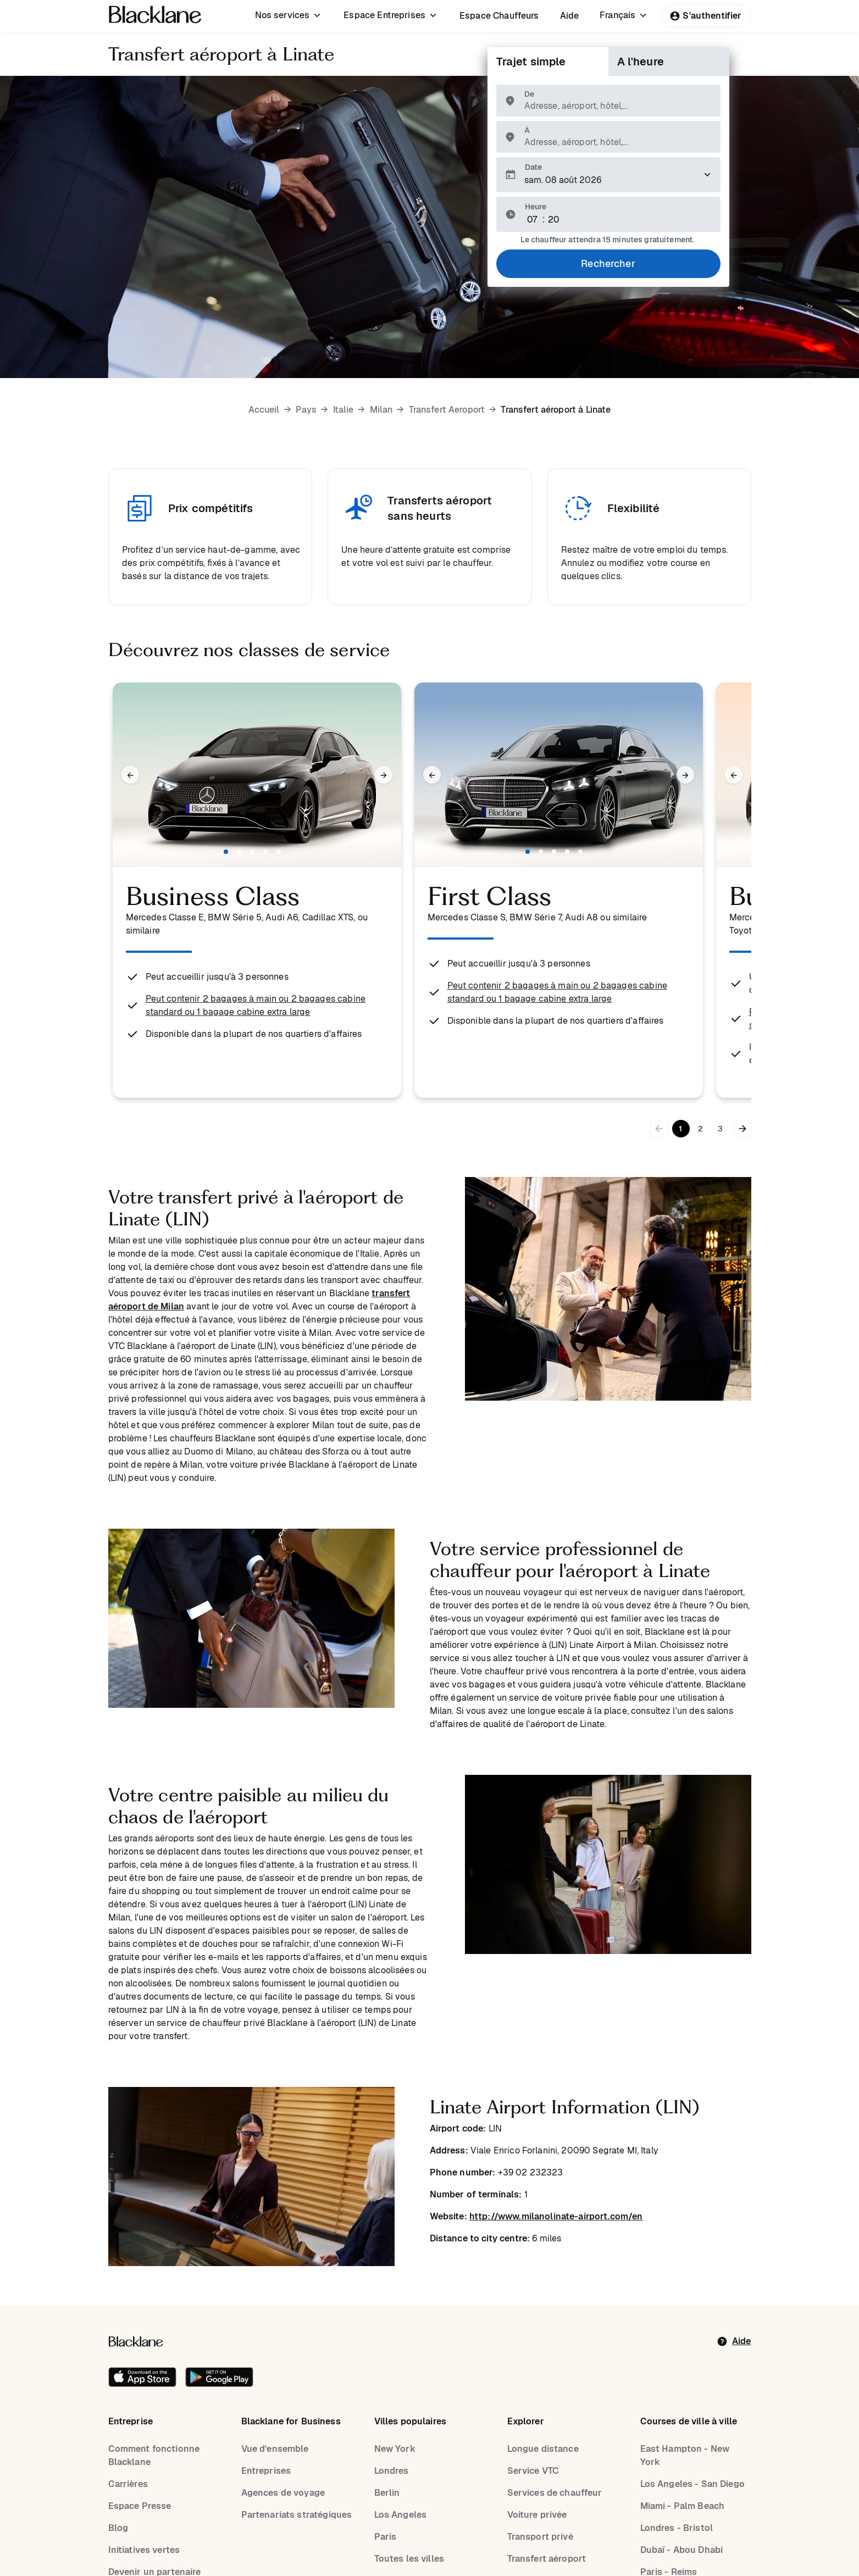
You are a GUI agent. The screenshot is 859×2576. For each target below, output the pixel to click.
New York (394, 2449)
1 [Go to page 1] (680, 1129)
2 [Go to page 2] (700, 1129)
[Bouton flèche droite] (742, 1128)
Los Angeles (400, 2515)
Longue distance (543, 2449)
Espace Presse (139, 2506)
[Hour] (533, 220)
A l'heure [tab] (640, 61)
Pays (306, 409)
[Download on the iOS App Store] (142, 2377)
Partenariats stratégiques (296, 2515)
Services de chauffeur (554, 2493)
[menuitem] (289, 15)
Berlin (387, 2493)
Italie (343, 409)
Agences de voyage (283, 2493)
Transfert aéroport (546, 2558)
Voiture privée (537, 2515)
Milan (381, 409)
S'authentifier (705, 15)
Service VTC (533, 2471)
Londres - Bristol (676, 2528)
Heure (536, 207)
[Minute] (554, 220)
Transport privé (540, 2536)
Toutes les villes (409, 2558)
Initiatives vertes (144, 2550)
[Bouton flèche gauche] (659, 1128)
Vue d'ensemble (275, 2449)
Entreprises (266, 2471)
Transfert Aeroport (447, 409)
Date (533, 167)
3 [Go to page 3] (720, 1129)
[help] (734, 2341)
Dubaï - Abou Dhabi (681, 2550)
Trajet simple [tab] (531, 61)
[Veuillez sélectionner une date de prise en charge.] (608, 174)
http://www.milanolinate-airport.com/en (556, 2216)
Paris (385, 2536)
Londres (391, 2471)
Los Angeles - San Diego (692, 2484)
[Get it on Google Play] (219, 2377)
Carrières (128, 2484)
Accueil (264, 409)
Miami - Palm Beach (682, 2506)
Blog (118, 2528)
